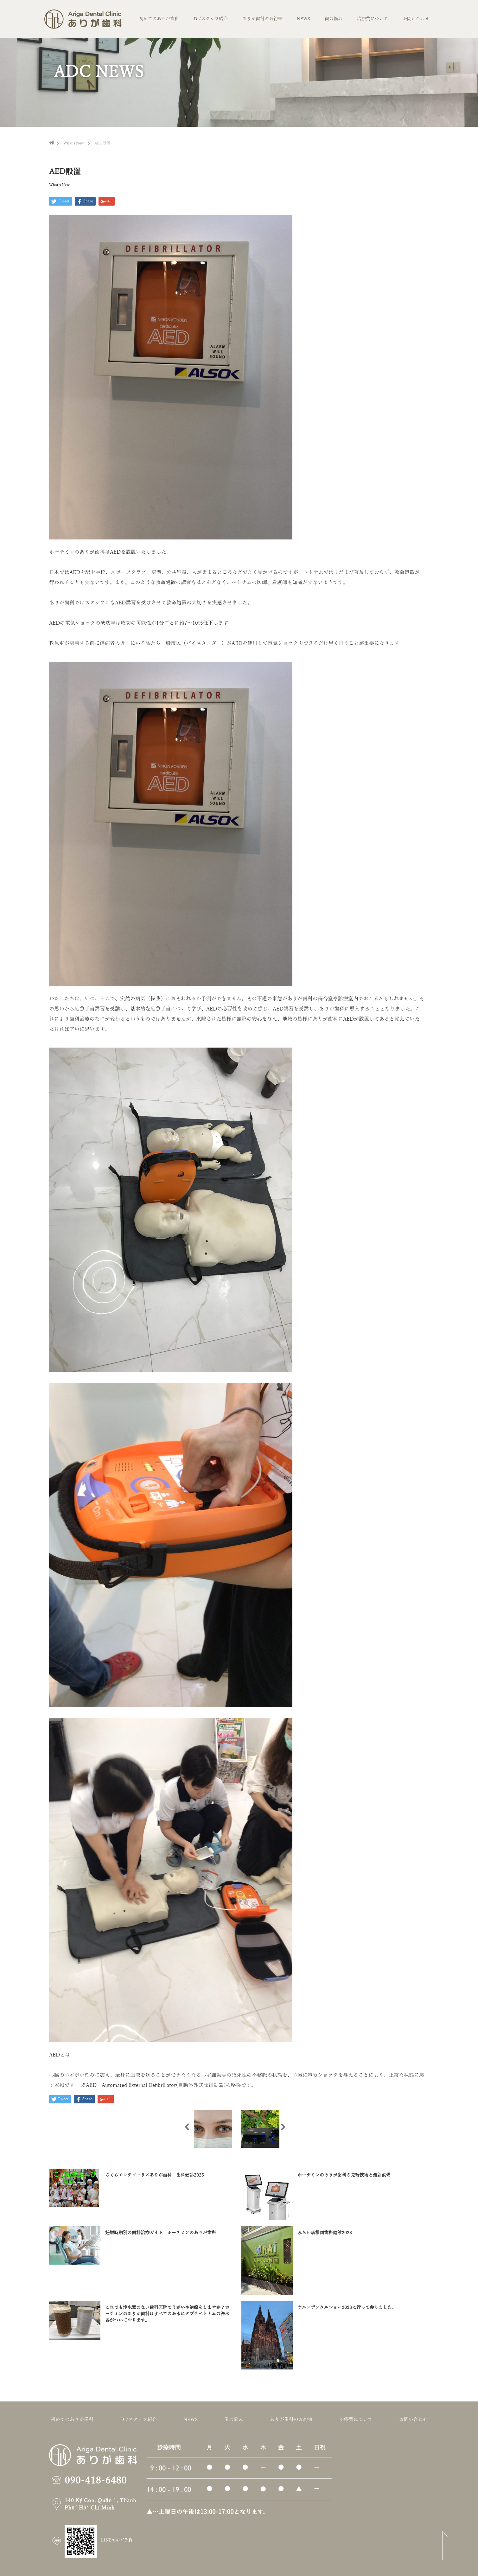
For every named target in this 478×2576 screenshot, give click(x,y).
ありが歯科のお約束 (262, 18)
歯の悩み (333, 18)
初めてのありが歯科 (159, 18)
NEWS (303, 18)
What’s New (59, 185)
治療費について (372, 18)
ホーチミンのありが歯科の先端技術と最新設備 (346, 2175)
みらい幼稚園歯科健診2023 (324, 2232)
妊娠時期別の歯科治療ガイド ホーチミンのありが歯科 (160, 2232)
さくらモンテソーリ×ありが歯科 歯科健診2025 (154, 2175)
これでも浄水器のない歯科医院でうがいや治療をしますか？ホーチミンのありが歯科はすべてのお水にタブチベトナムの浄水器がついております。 (167, 2314)
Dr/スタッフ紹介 (211, 18)
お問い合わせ (416, 18)
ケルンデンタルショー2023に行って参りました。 (346, 2307)
